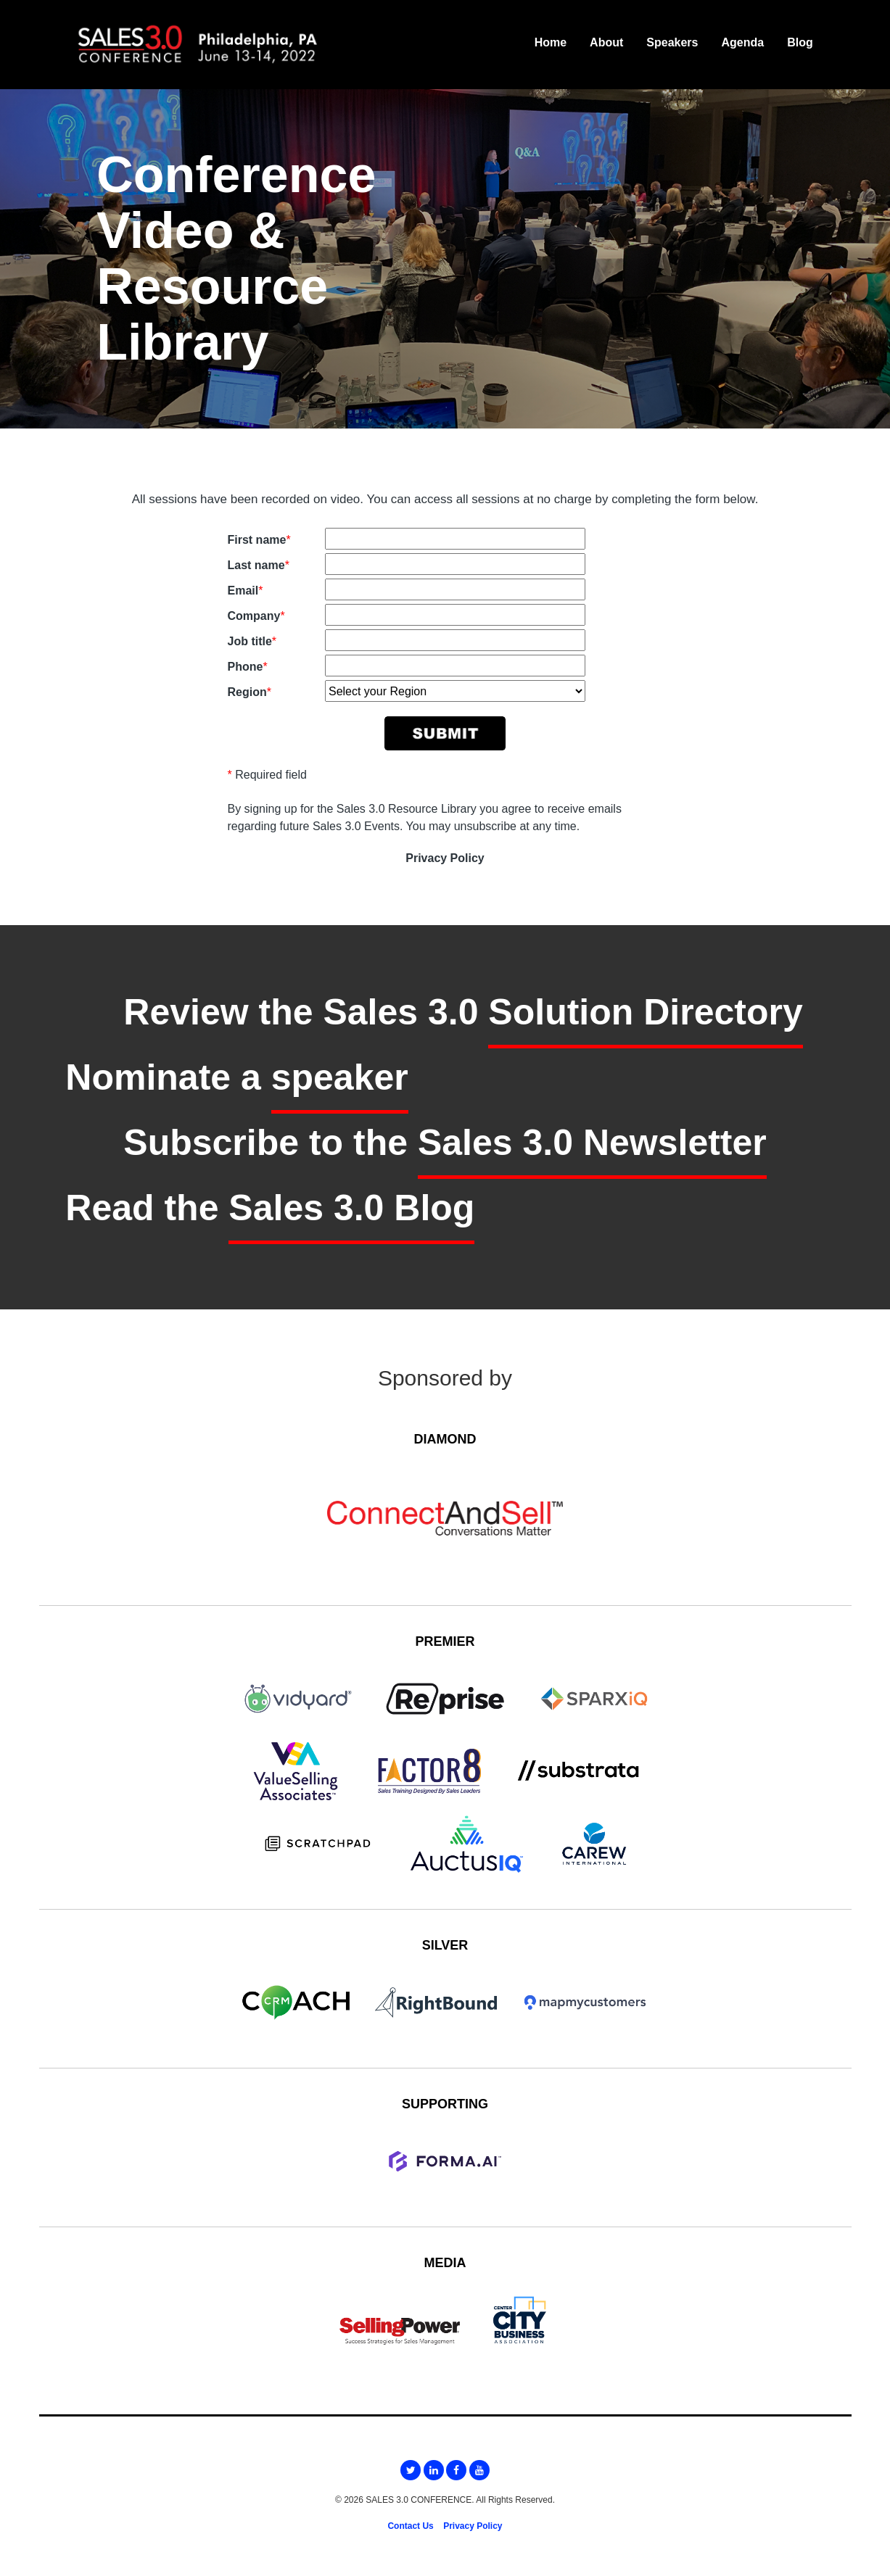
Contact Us (410, 2526)
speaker (339, 1077)
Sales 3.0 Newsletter (592, 1142)
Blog (800, 42)
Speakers (672, 42)
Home (550, 42)
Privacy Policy (445, 858)
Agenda (742, 42)
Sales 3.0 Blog (351, 1208)
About (606, 42)
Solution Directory (645, 1012)
